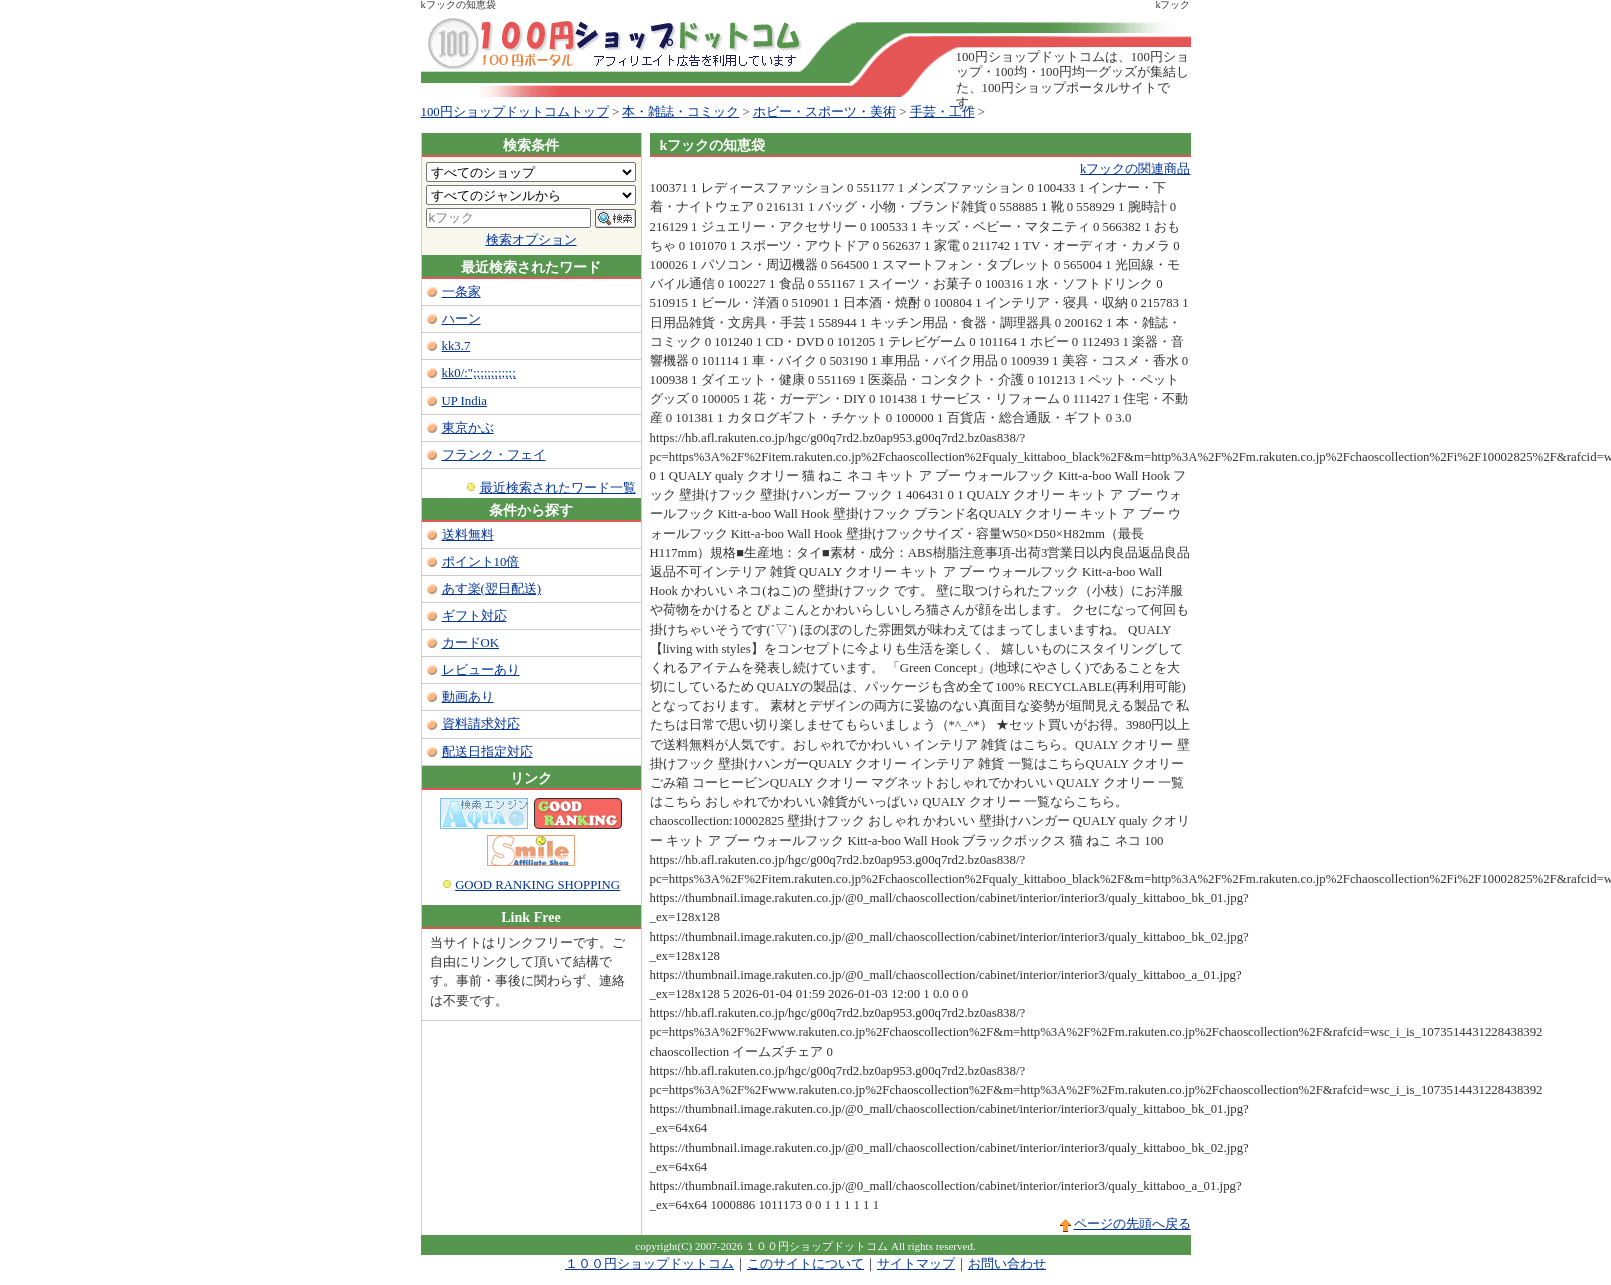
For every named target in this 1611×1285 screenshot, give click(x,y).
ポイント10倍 (481, 562)
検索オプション (531, 240)
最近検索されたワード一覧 (558, 488)
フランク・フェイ (494, 455)
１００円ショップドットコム (649, 1264)
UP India (464, 401)
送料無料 (468, 535)
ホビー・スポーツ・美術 (824, 112)
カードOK (470, 643)
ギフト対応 (474, 616)
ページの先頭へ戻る (1132, 1224)
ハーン (461, 319)
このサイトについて (805, 1264)
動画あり (468, 697)
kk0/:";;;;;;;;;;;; (479, 373)
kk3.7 (456, 346)
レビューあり (481, 670)
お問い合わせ (1007, 1264)
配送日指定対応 (487, 752)
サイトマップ (916, 1264)
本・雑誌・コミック (680, 112)
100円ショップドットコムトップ (515, 112)
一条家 (461, 292)
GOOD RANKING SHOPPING (537, 885)
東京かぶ (468, 428)
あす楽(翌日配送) (492, 589)
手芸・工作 (942, 112)
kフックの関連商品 (1135, 169)
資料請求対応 (481, 724)
